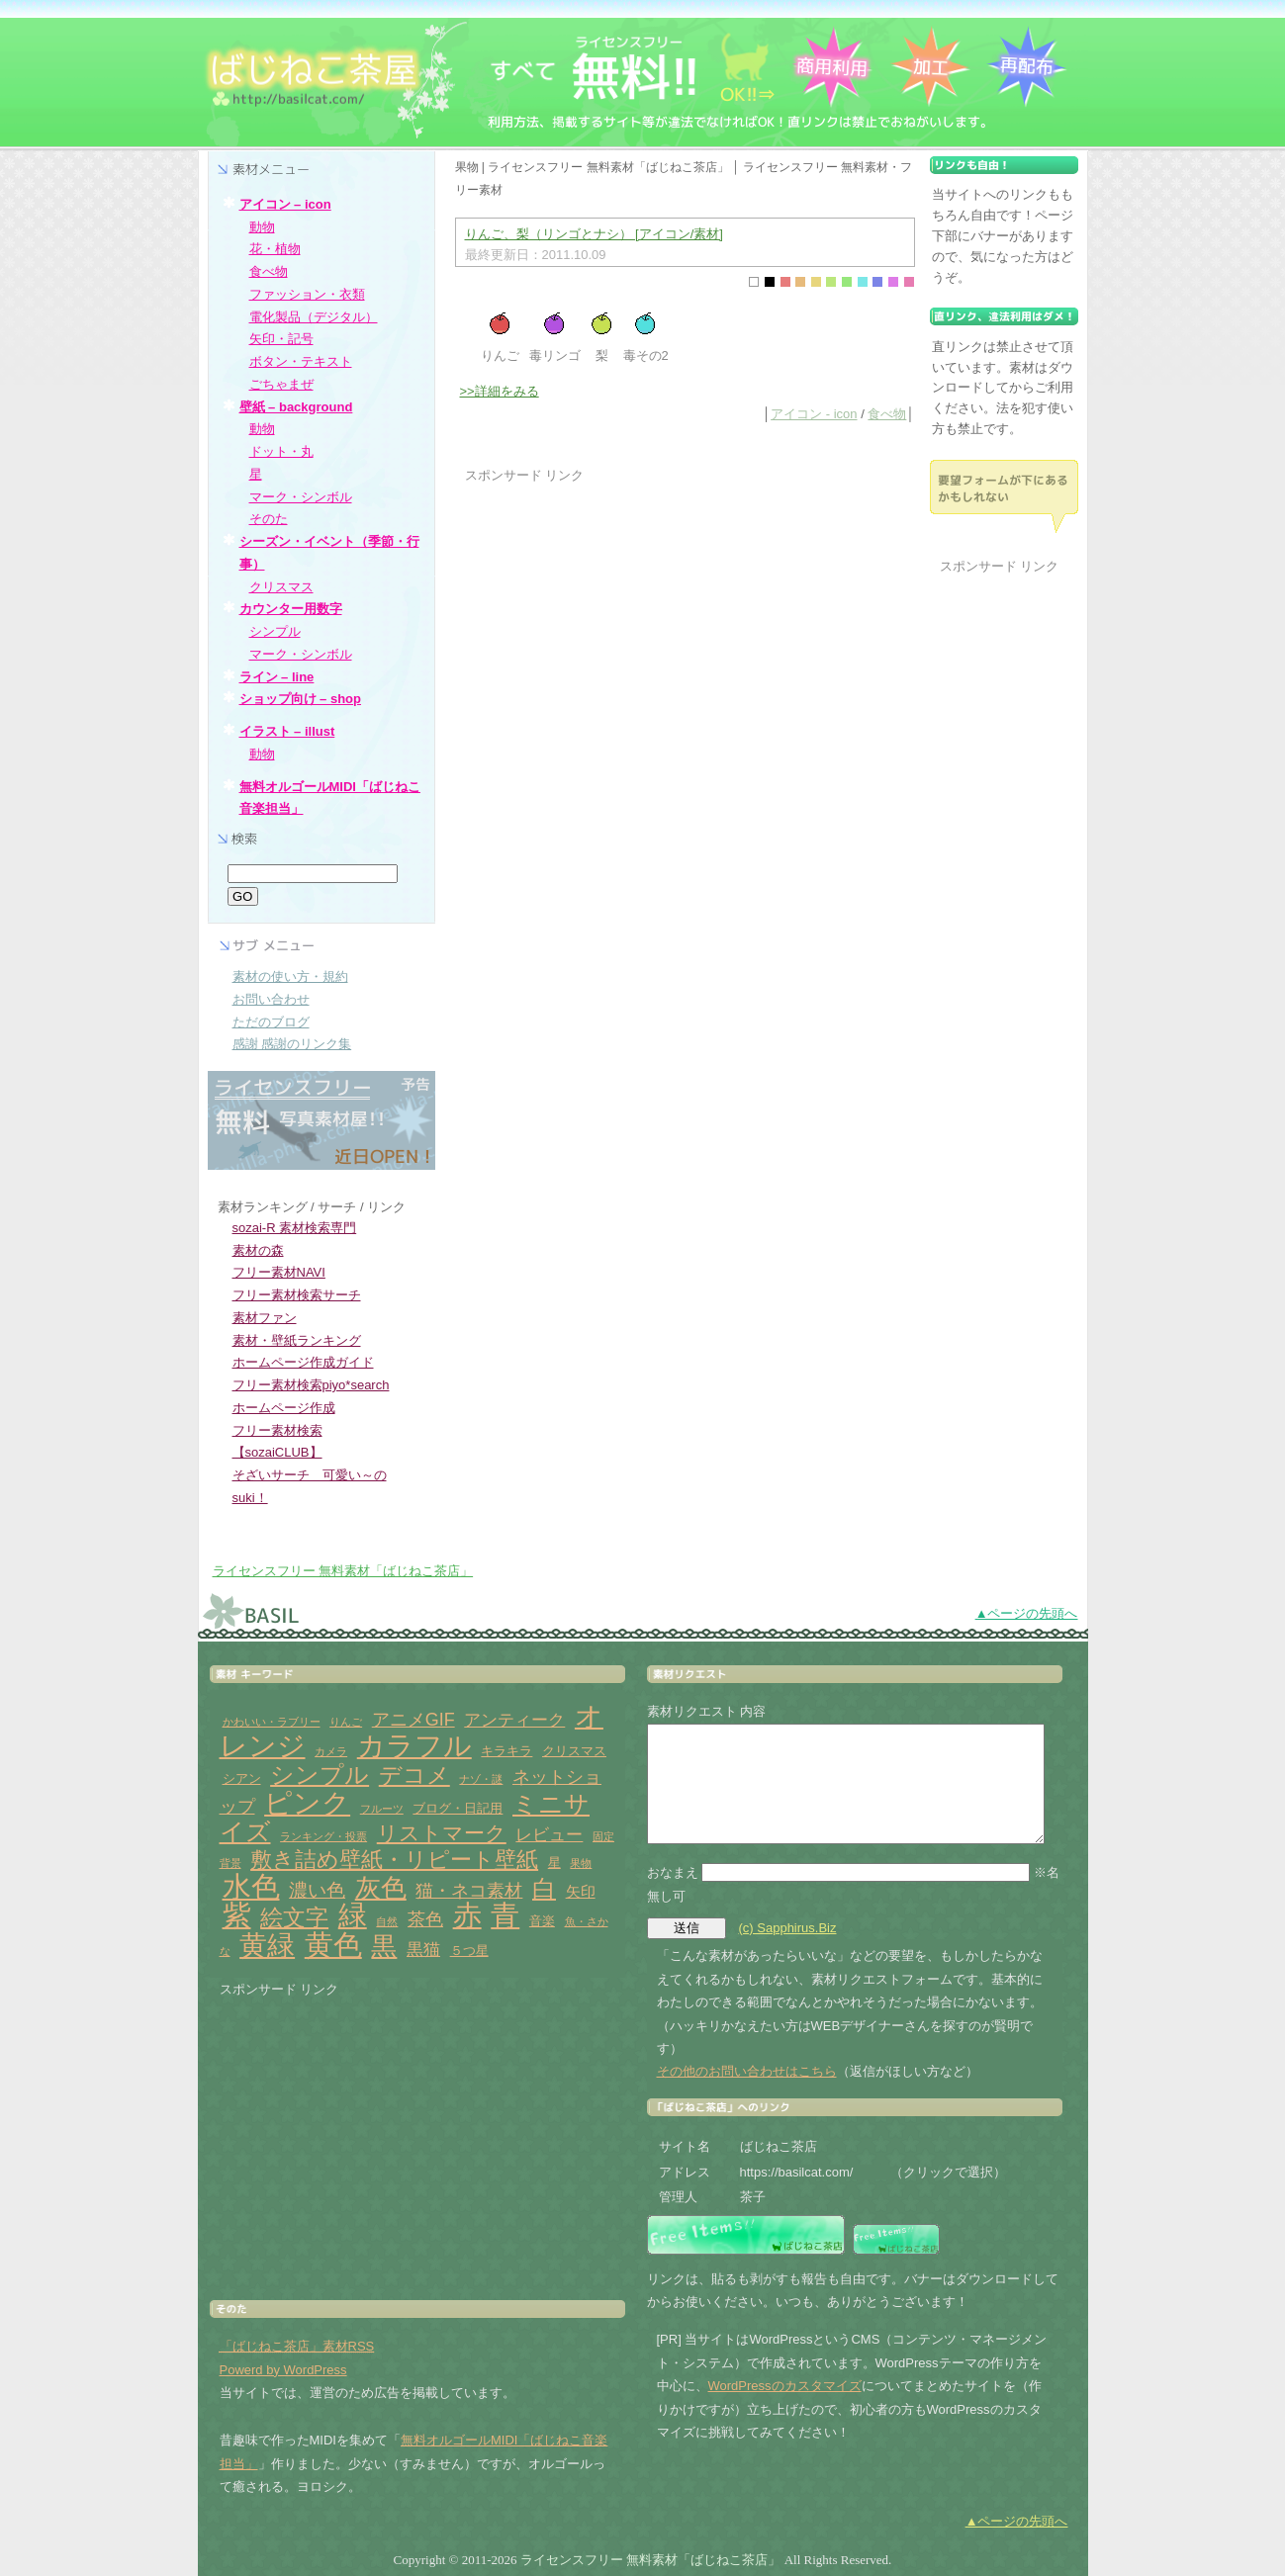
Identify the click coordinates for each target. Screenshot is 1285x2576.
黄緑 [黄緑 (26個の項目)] (267, 1945)
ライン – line (277, 676)
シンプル (275, 631)
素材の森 (258, 1250)
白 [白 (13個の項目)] (544, 1889)
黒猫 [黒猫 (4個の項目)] (423, 1949)
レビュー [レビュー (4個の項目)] (549, 1834)
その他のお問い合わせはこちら (747, 2071)
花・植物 (275, 248)
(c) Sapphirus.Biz (788, 1927)
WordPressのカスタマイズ (785, 2385)
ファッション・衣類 (307, 294)
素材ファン (264, 1317)
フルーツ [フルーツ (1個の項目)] (382, 1809)
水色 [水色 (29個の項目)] (251, 1887)
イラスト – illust (287, 731)
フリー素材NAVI (278, 1272)
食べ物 (887, 413)
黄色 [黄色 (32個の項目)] (333, 1945)
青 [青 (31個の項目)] (505, 1915)
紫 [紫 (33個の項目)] (237, 1915)
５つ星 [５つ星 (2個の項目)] (469, 1950)
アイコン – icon (285, 204)
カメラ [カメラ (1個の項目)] (331, 1751)
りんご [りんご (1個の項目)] (345, 1722)
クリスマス (281, 586)
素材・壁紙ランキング (296, 1340)
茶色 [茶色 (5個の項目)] (425, 1919)
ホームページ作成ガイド (303, 1362)
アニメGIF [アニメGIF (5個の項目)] (413, 1720)
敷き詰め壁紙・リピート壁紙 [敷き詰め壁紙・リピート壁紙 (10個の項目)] (394, 1859)
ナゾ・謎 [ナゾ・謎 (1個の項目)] (481, 1779)
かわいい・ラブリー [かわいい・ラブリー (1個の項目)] (272, 1722)
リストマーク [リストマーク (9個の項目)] (441, 1833)
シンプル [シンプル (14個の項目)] (319, 1774)
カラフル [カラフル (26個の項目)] (414, 1746)
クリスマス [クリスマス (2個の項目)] (574, 1750)
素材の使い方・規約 (290, 976)
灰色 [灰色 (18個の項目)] (381, 1888)
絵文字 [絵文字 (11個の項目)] (294, 1918)
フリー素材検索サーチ (296, 1295)
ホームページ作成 (283, 1407)
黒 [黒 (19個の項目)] (384, 1946)
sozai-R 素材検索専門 (294, 1227)
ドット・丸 (281, 451)
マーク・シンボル (300, 496)
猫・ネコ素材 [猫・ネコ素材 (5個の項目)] (468, 1891)
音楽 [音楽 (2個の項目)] (542, 1920)
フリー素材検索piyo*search (311, 1384)
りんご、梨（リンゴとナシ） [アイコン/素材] (594, 233)
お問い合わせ (271, 999)
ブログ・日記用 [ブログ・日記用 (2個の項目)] (458, 1808)
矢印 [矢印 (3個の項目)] (581, 1891)
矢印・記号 (281, 338)
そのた (268, 518)
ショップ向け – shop (300, 698)
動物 (262, 227)
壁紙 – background (296, 407)
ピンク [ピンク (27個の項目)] (307, 1803)
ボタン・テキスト (300, 361)
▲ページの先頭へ (1026, 1613)
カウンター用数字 (290, 608)
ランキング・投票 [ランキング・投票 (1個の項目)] (323, 1836)
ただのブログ (271, 1022)
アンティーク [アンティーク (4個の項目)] (514, 1720)
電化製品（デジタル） (313, 317)
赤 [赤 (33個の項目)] (467, 1915)
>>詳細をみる (499, 391)
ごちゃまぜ (281, 384)
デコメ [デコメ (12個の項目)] (414, 1775)
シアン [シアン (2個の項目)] (242, 1778)
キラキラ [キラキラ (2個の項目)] (506, 1750)
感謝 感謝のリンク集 (292, 1043)
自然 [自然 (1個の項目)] (387, 1921)
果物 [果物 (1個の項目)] (581, 1863)
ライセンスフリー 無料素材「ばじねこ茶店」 (343, 1570)
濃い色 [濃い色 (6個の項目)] (317, 1890)
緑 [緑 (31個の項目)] (352, 1915)
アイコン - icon (814, 413)
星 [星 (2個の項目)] (554, 1862)
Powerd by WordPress (283, 2369)
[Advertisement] (631, 625)
